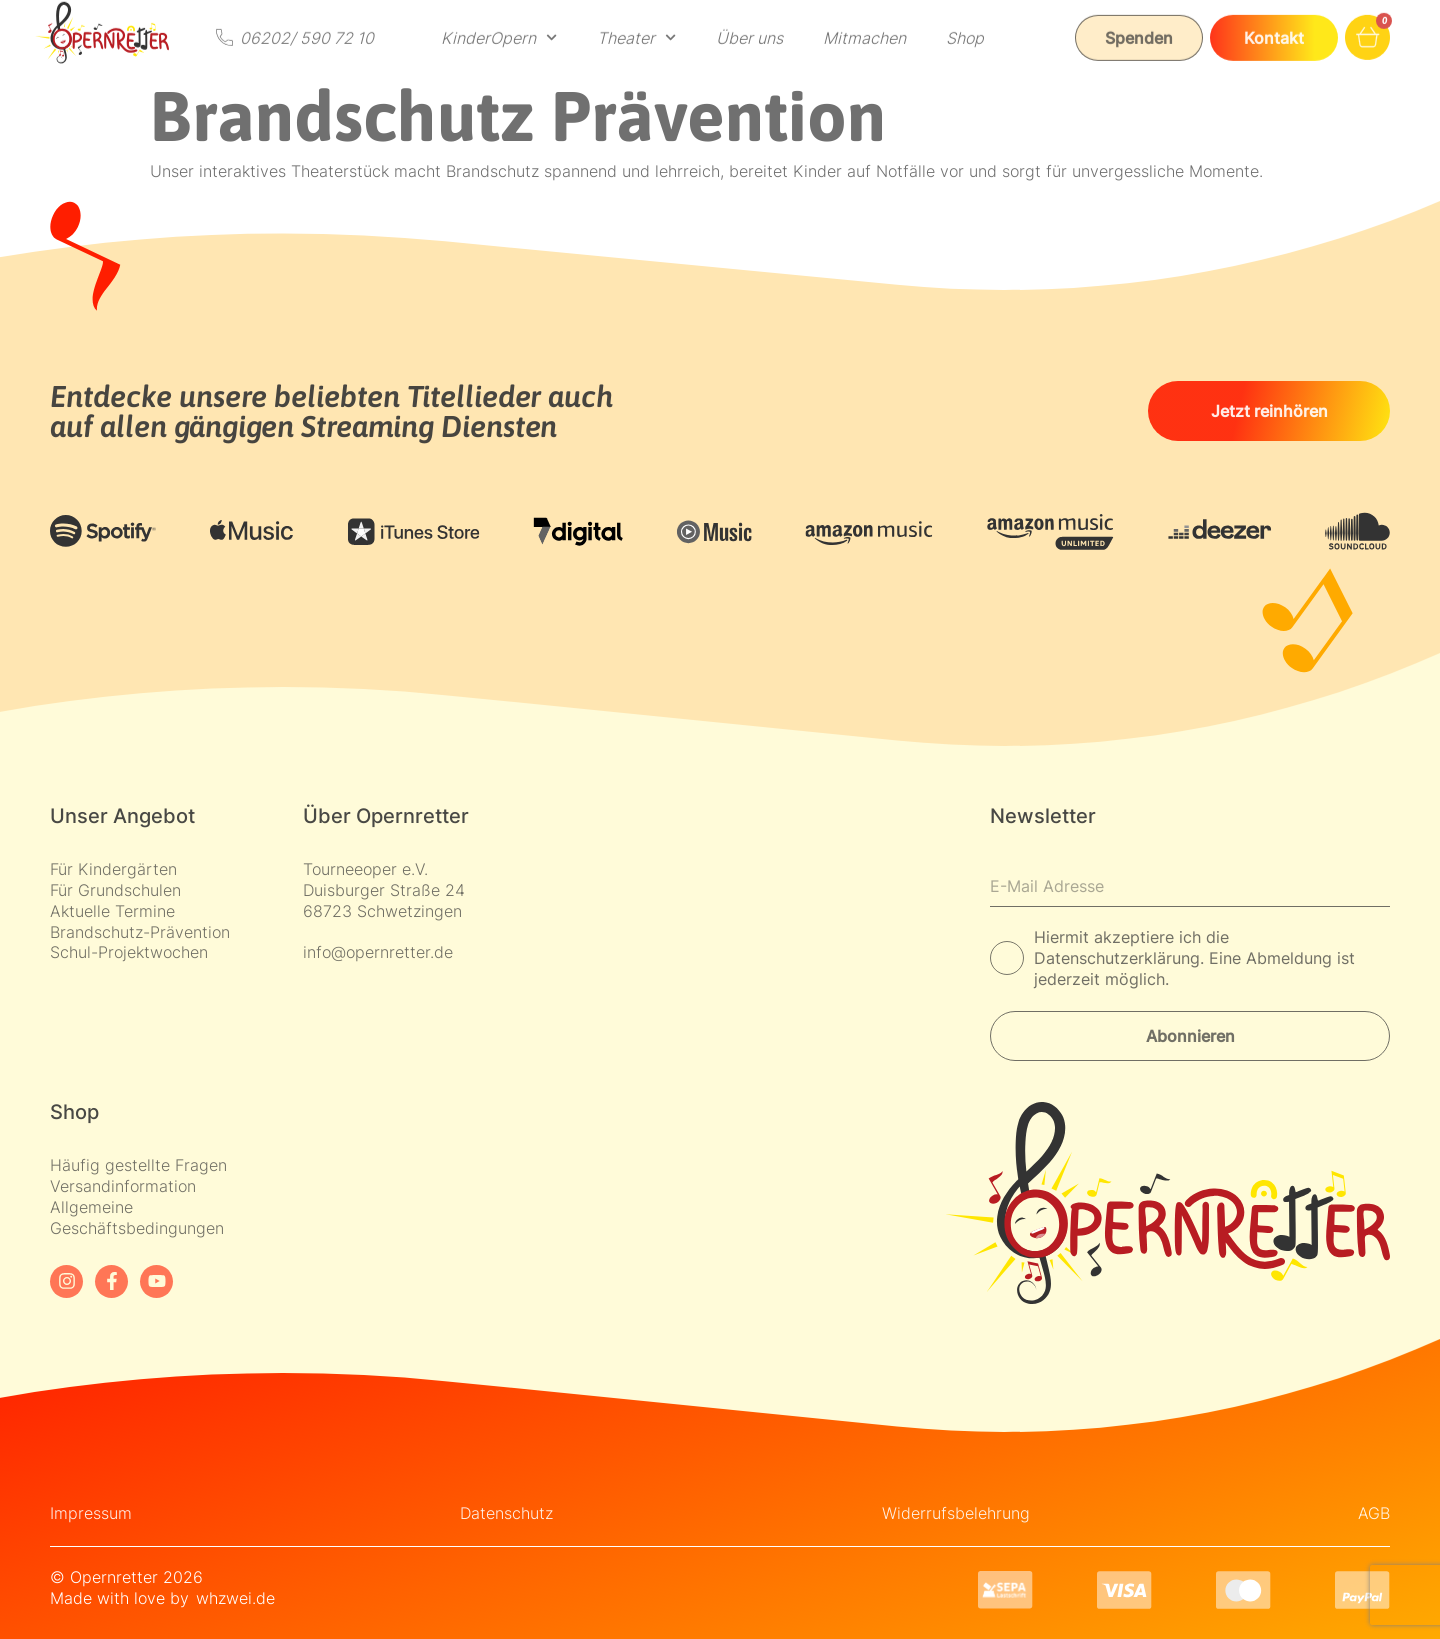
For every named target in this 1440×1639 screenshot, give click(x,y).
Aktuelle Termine (112, 911)
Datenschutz (506, 1513)
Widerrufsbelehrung (956, 1513)
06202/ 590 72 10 (307, 20)
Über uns (749, 20)
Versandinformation (123, 1186)
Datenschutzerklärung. (1121, 958)
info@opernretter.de (378, 952)
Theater (636, 20)
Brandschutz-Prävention (140, 932)
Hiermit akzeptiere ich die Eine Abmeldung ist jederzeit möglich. (1194, 958)
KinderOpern (499, 20)
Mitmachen (864, 20)
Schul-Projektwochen (129, 952)
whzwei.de (235, 1598)
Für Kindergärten (113, 869)
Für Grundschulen (115, 890)
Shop (965, 20)
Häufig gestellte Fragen (138, 1165)
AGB (1374, 1513)
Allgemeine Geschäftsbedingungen (137, 1217)
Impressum (91, 1513)
